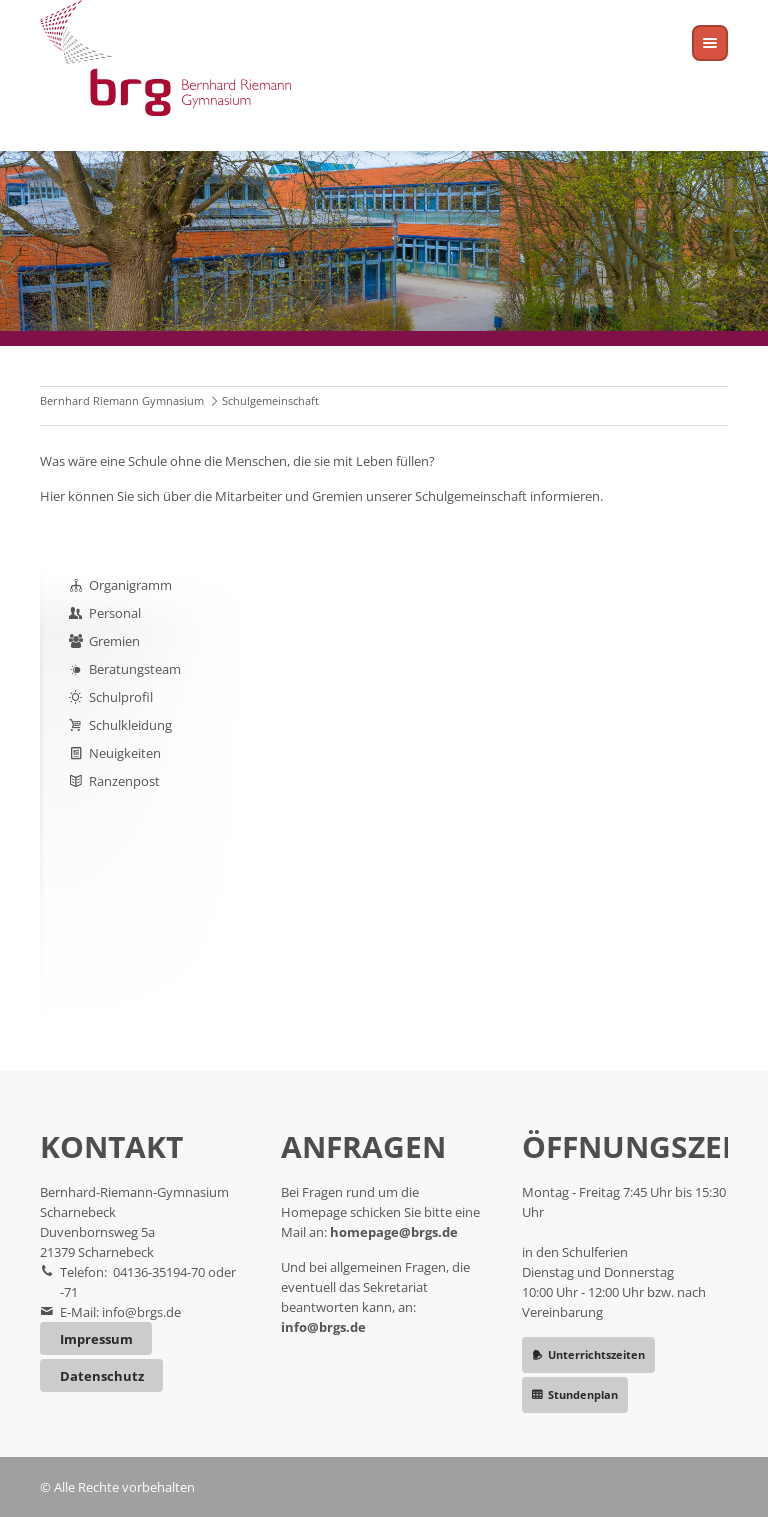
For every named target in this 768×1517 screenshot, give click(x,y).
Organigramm (130, 585)
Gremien (114, 641)
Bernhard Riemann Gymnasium (122, 400)
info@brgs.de (141, 1312)
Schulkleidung (130, 725)
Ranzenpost (124, 781)
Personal (115, 613)
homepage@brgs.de (394, 1232)
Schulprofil (121, 697)
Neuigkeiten (125, 753)
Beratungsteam (135, 669)
